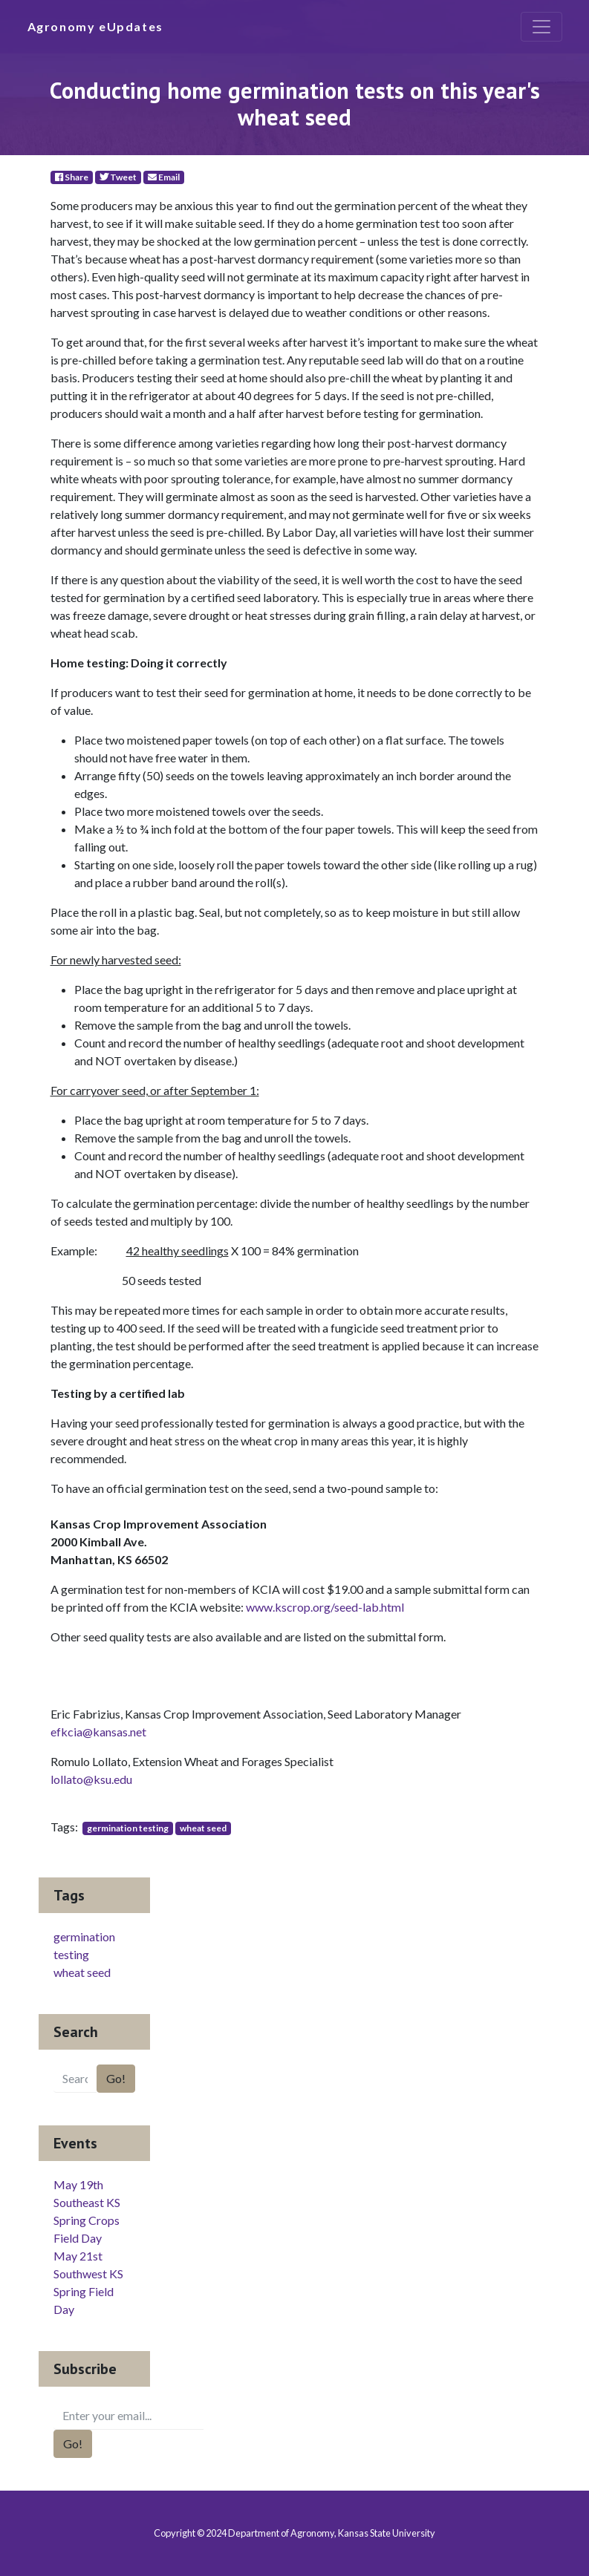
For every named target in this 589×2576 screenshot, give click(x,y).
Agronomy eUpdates (95, 26)
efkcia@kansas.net (98, 1732)
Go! (116, 2078)
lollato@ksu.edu (91, 1779)
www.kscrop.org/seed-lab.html (325, 1607)
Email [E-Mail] (164, 177)
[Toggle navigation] (541, 27)
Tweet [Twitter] (118, 177)
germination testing (128, 1828)
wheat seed (203, 1828)
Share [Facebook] (71, 177)
